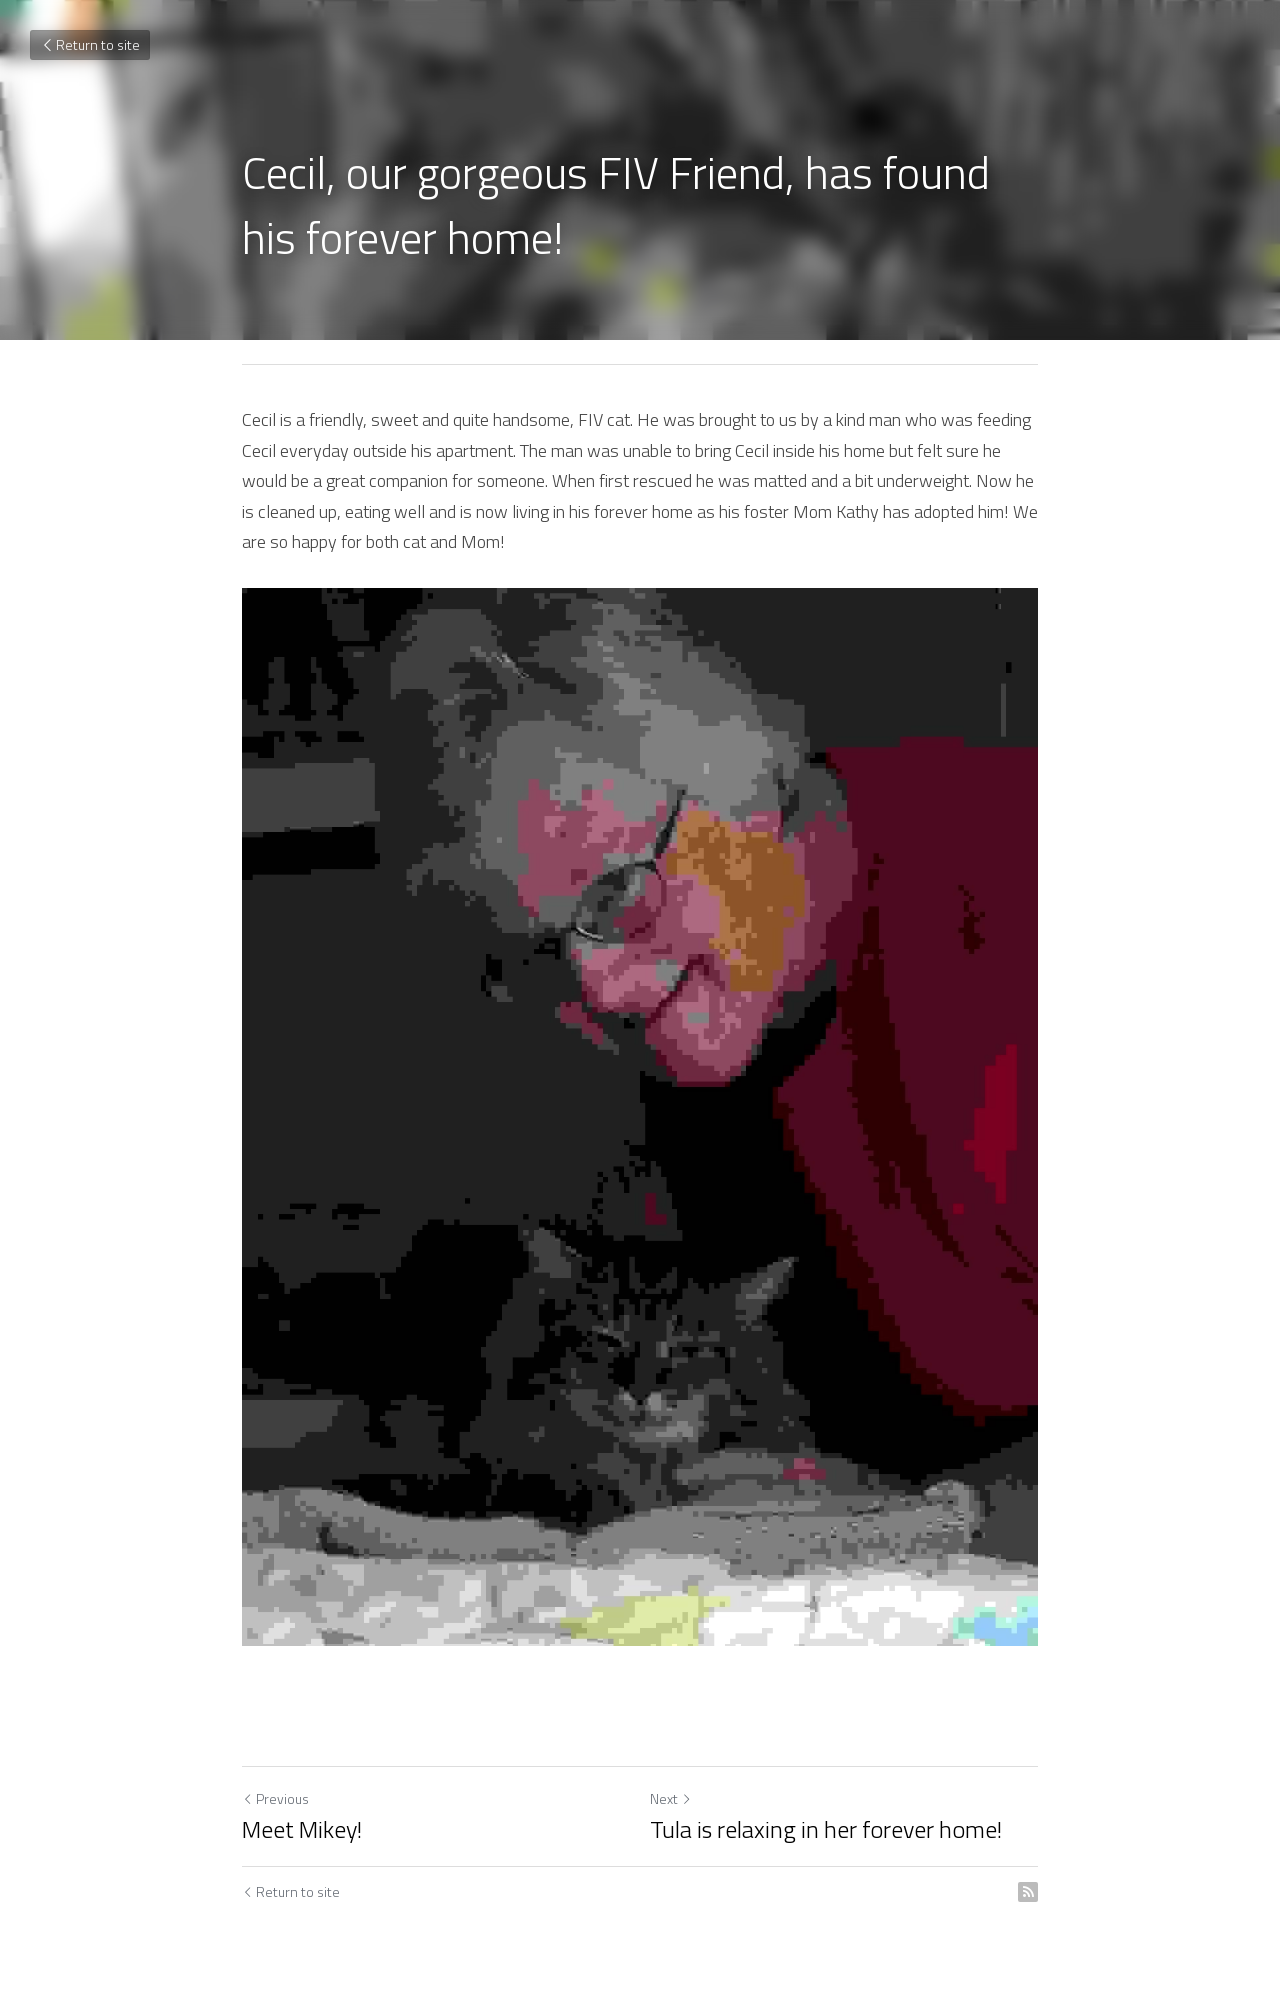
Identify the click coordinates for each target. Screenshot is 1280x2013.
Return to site (90, 44)
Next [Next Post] (671, 1798)
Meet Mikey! (302, 1829)
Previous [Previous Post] (275, 1798)
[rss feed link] (1028, 1892)
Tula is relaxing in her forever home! (826, 1829)
